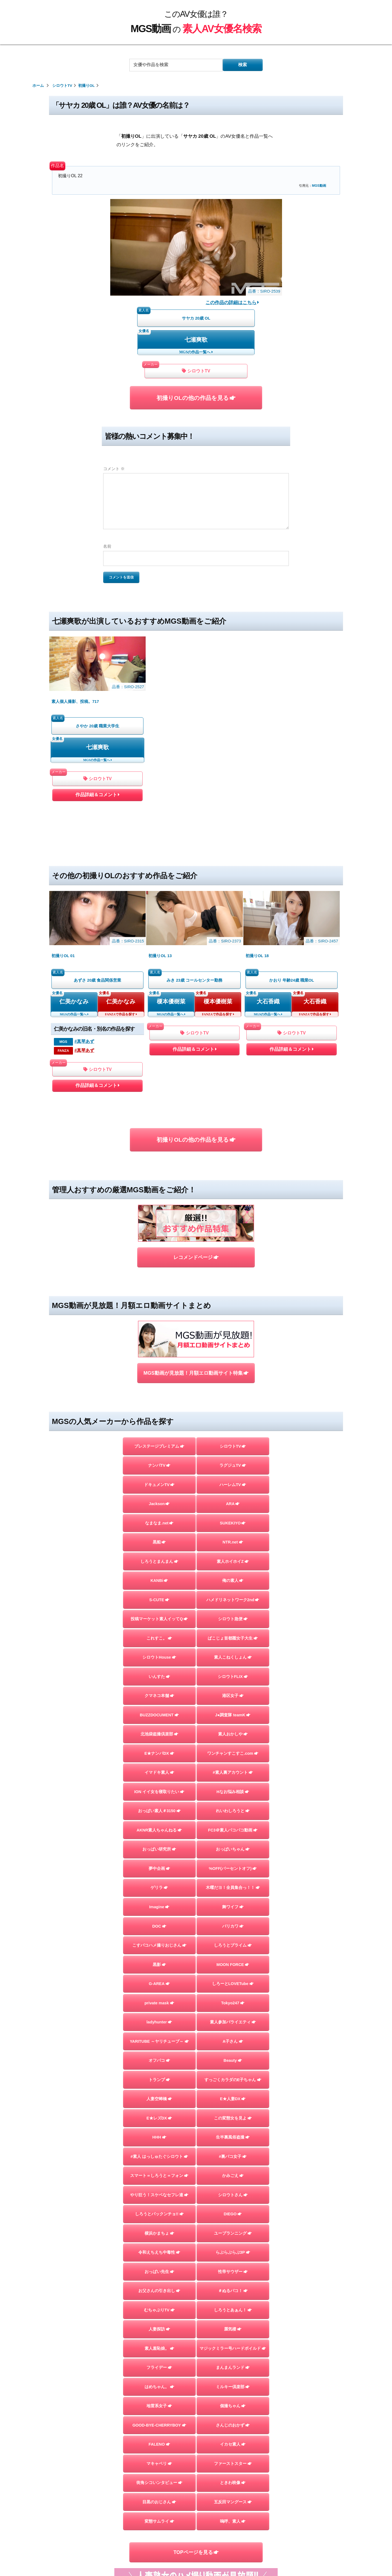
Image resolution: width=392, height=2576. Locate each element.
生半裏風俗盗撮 (233, 1957)
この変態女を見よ (233, 1937)
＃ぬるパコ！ (233, 2110)
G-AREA (159, 1803)
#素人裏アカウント (233, 1592)
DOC (159, 1745)
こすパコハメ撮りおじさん (159, 1765)
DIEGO (233, 2033)
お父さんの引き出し (159, 2110)
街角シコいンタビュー (159, 2302)
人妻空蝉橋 (159, 1918)
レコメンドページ (195, 1113)
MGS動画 (319, 186)
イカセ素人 (233, 2264)
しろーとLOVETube (233, 1803)
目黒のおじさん (159, 2321)
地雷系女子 (159, 2225)
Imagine (159, 1726)
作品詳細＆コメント (97, 741)
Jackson (159, 1323)
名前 (107, 546)
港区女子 (233, 1515)
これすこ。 (159, 1457)
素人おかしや (233, 1553)
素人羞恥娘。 (159, 2168)
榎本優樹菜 (171, 893)
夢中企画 (159, 1688)
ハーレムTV (232, 1304)
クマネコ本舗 (159, 1515)
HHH (159, 1957)
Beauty (232, 1880)
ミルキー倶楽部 (233, 2206)
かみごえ (233, 1995)
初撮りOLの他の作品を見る (196, 398)
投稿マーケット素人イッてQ (159, 1438)
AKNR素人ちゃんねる (159, 1649)
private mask (159, 1822)
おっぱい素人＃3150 (159, 1630)
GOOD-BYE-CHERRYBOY (159, 2245)
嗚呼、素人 (233, 2340)
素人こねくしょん (233, 1477)
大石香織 (268, 893)
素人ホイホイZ (233, 1381)
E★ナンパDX (159, 1573)
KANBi (159, 1400)
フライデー (159, 2187)
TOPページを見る (196, 2372)
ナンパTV (159, 1285)
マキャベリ (159, 2283)
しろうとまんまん (159, 1381)
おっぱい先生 (159, 2091)
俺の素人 (232, 1400)
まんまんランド (233, 2187)
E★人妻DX (233, 1918)
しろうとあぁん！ (233, 2129)
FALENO (159, 2264)
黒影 (159, 1784)
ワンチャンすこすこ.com (232, 1573)
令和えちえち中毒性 (159, 2072)
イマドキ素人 (159, 1592)
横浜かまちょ (159, 2052)
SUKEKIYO (233, 1342)
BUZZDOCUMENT (159, 1534)
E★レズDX (159, 1937)
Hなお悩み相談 (232, 1611)
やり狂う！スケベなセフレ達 (159, 2014)
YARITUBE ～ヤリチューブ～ (159, 1860)
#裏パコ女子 (233, 1976)
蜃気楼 (232, 2148)
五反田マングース (233, 2321)
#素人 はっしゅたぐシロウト (159, 1976)
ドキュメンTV (159, 1304)
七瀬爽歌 (196, 339)
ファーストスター (233, 2283)
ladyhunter (159, 1841)
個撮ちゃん (233, 2225)
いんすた (159, 1496)
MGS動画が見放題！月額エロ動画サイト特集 (196, 1192)
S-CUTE (159, 1419)
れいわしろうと (233, 1630)
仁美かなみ (74, 893)
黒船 (159, 1361)
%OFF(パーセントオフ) (233, 1688)
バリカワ (233, 1745)
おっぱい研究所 (159, 1669)
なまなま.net (159, 1342)
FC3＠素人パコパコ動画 (233, 1649)
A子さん (233, 1860)
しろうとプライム (233, 1765)
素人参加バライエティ (233, 1841)
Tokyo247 (232, 1822)
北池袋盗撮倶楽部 (159, 1553)
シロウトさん (233, 2014)
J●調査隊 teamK (232, 1534)
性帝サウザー (233, 2091)
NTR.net (232, 1361)
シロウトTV (196, 371)
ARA (233, 1323)
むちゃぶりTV (159, 2129)
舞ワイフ (233, 1726)
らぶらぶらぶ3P (233, 2072)
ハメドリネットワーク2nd (232, 1419)
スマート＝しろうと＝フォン (159, 1995)
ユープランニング (233, 2052)
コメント (114, 468)
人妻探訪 (159, 2148)
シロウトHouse (159, 1477)
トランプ (159, 1899)
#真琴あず (84, 932)
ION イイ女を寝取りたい (159, 1611)
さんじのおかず (233, 2245)
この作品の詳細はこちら (232, 302)
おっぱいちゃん (233, 1669)
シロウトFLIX (233, 1496)
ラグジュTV (232, 1285)
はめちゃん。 (159, 2206)
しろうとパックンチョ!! (159, 2033)
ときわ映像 (233, 2302)
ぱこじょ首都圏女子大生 (233, 1457)
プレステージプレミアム (159, 1265)
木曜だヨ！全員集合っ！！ (233, 1707)
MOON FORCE (232, 1784)
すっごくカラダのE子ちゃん (232, 1899)
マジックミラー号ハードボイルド (233, 2168)
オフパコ (159, 1880)
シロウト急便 (233, 1438)
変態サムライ (159, 2340)
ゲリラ (159, 1707)
